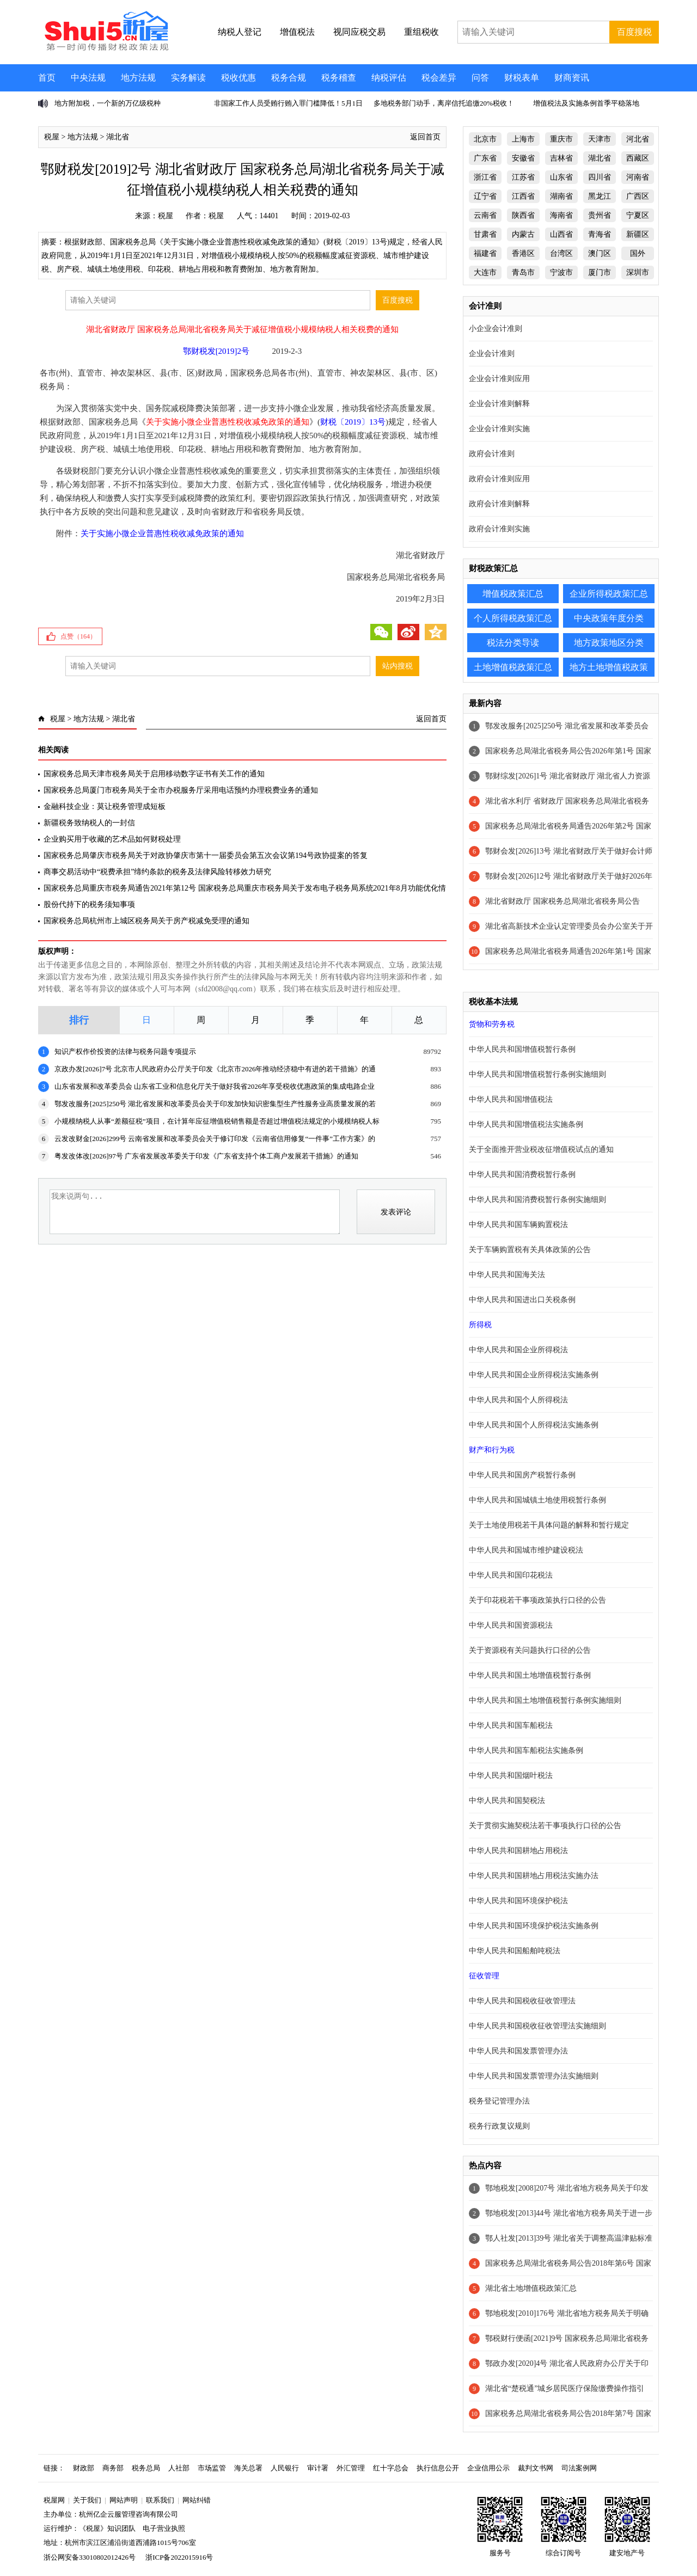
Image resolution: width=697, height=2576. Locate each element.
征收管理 (484, 1976)
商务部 (113, 2468)
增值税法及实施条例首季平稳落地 (586, 103)
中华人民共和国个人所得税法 (518, 1400)
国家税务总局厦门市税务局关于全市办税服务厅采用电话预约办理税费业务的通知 (181, 790)
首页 (47, 77)
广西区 (637, 196)
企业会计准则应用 (499, 379)
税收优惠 (238, 77)
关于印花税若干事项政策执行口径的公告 (537, 1600)
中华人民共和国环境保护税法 (518, 1901)
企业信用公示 (488, 2468)
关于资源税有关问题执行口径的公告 (530, 1650)
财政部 (83, 2468)
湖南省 (561, 196)
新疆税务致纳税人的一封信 (89, 823)
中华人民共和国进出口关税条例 (522, 1300)
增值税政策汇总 (512, 593)
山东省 (561, 177)
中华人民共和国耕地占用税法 (518, 1851)
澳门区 (599, 253)
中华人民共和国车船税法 (511, 1725)
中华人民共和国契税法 (507, 1800)
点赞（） (78, 636)
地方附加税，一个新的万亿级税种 (107, 103)
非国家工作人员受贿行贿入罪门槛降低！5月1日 (288, 103)
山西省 (561, 234)
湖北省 (117, 137)
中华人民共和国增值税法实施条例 (526, 1124)
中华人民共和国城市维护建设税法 (526, 1550)
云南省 (485, 215)
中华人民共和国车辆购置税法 (518, 1224)
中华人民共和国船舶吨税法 (514, 1951)
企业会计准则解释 (499, 404)
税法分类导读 (513, 642)
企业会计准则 (492, 353)
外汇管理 (351, 2468)
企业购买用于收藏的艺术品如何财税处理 (112, 839)
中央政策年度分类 (609, 618)
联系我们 (160, 2500)
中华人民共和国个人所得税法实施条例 (533, 1425)
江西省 (523, 196)
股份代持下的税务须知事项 (89, 904)
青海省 (599, 234)
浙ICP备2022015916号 (179, 2557)
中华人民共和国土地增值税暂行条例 (530, 1675)
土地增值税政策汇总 (513, 667)
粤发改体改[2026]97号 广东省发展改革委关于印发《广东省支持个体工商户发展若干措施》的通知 (206, 1156)
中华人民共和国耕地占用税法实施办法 (533, 1876)
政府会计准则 (492, 454)
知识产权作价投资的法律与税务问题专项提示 (125, 1051)
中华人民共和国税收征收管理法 (522, 2001)
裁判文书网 (535, 2468)
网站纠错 (196, 2500)
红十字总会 (390, 2468)
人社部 (178, 2468)
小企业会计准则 (495, 328)
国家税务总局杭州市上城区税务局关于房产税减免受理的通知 (146, 921)
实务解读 (188, 77)
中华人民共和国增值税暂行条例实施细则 (537, 1074)
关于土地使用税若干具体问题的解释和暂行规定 (549, 1525)
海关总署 (248, 2468)
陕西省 (523, 215)
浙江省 (485, 177)
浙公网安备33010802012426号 (90, 2557)
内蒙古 (523, 234)
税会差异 (438, 77)
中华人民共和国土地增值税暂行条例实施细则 (545, 1700)
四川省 (599, 177)
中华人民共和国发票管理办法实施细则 (533, 2076)
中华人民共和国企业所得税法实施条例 (533, 1375)
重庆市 (561, 139)
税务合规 (288, 77)
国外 (637, 253)
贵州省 (599, 215)
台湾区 (561, 253)
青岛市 (523, 272)
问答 (480, 77)
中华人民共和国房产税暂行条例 (522, 1475)
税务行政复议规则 (499, 2126)
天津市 (599, 139)
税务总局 (146, 2468)
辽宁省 (485, 196)
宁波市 (561, 272)
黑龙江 (599, 196)
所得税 (480, 1325)
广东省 (485, 158)
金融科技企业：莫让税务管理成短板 (105, 806)
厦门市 (599, 272)
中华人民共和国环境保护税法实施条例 (533, 1926)
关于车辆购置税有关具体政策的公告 (530, 1250)
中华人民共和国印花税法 (511, 1575)
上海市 (523, 139)
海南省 (561, 215)
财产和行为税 (492, 1450)
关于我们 (87, 2500)
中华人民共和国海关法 (507, 1275)
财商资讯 (571, 77)
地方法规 (138, 77)
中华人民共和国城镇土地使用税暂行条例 (537, 1500)
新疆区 (637, 234)
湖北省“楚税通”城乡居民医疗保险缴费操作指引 (564, 2388)
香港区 (523, 253)
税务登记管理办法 (499, 2101)
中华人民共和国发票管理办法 (518, 2051)
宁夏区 (637, 215)
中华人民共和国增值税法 (511, 1099)
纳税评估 (388, 77)
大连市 (485, 272)
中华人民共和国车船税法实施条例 (526, 1750)
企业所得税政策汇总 (609, 593)
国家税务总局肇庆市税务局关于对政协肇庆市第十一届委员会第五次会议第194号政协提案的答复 (206, 855)
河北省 (637, 139)
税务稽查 (338, 77)
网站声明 (123, 2500)
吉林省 (561, 158)
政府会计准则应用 (499, 479)
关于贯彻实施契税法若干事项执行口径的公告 (545, 1825)
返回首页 (425, 137)
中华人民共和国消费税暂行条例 (522, 1174)
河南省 (637, 177)
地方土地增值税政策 (609, 667)
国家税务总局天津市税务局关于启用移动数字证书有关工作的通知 (154, 774)
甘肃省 (485, 234)
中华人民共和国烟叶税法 (511, 1775)
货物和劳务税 (492, 1024)
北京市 (485, 139)
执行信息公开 (438, 2468)
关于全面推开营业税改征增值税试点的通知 (541, 1149)
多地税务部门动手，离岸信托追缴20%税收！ (444, 103)
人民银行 (285, 2468)
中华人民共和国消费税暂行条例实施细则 (537, 1199)
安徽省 (523, 158)
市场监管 (212, 2468)
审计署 (317, 2468)
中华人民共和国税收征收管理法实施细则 (537, 2026)
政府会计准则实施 (499, 529)
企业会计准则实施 (499, 429)
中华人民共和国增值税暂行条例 (522, 1049)
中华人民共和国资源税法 (511, 1625)
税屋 (51, 137)
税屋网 (54, 2500)
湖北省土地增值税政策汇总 (531, 2288)
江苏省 (523, 177)
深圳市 (637, 272)
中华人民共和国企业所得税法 (518, 1350)
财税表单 (521, 77)
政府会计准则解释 (499, 504)
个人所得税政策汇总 (513, 618)
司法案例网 (579, 2468)
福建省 (485, 253)
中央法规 (88, 77)
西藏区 (637, 158)
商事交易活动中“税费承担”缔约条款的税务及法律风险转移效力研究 (157, 872)
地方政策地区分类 (609, 642)
